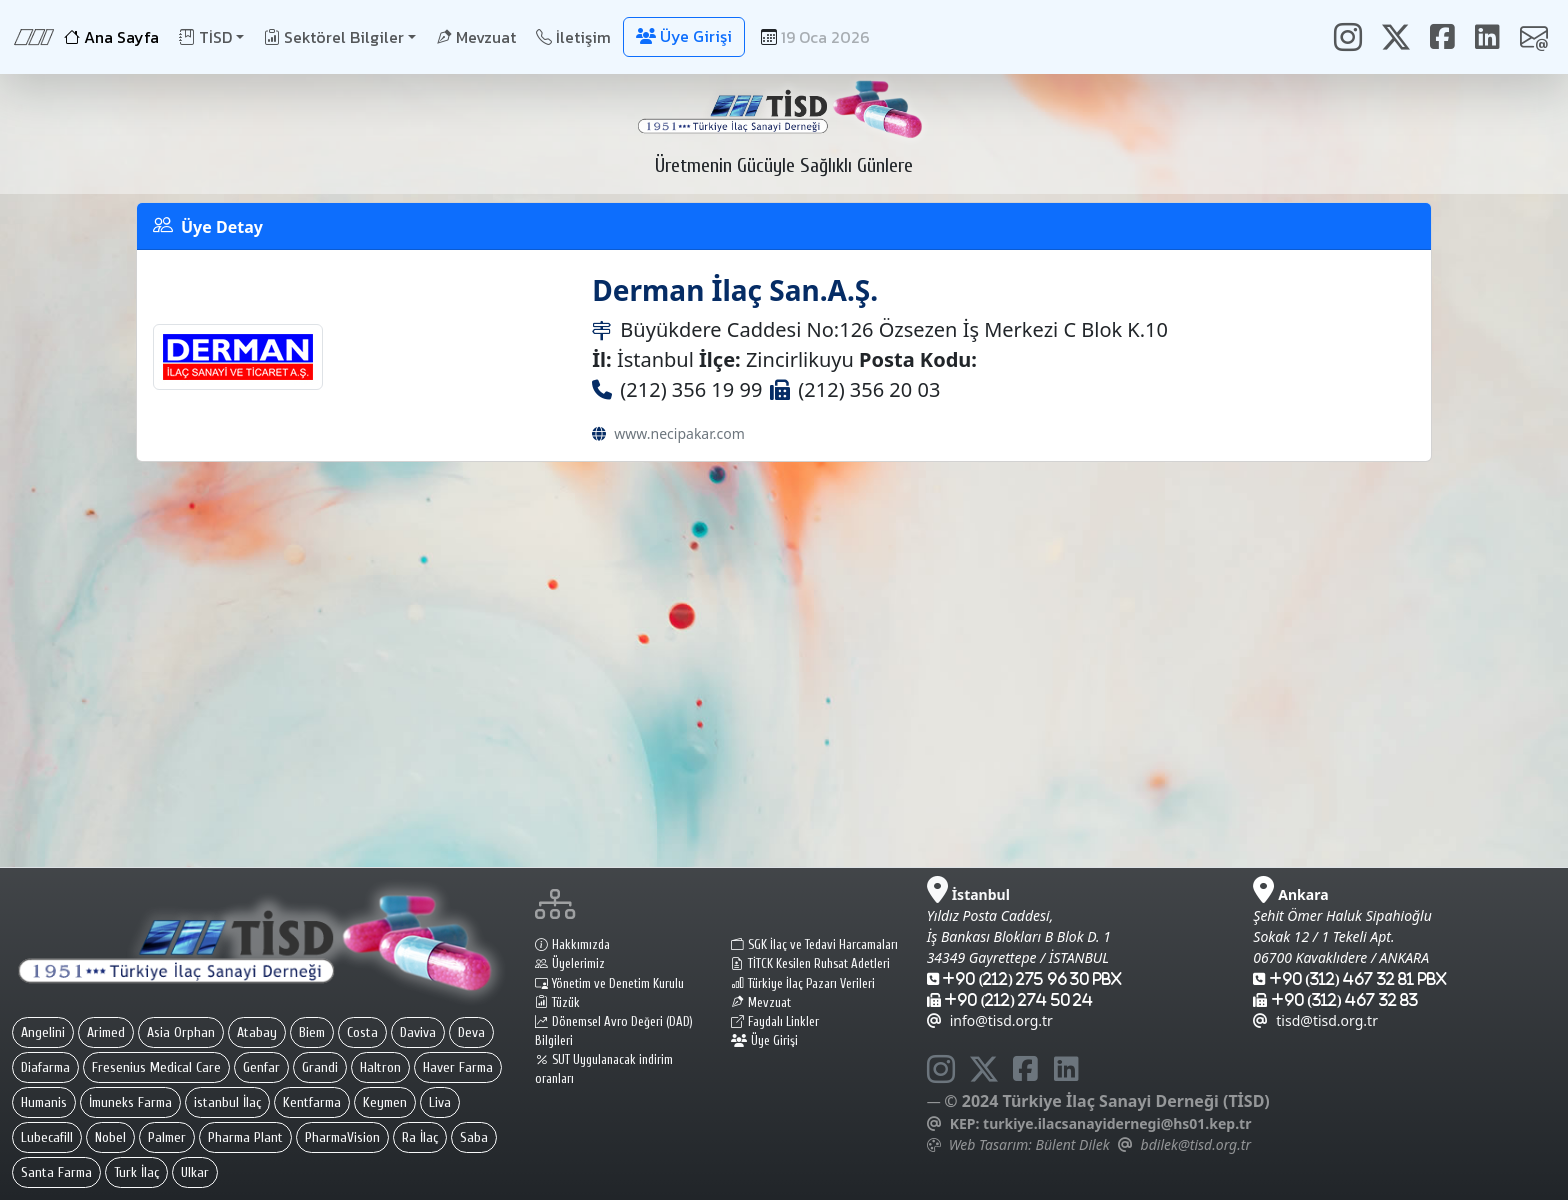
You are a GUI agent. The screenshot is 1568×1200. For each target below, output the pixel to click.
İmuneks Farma (130, 1102)
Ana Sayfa (111, 37)
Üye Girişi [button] (684, 36)
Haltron (380, 1067)
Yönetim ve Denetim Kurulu (609, 984)
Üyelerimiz (570, 964)
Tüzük (557, 1003)
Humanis (44, 1102)
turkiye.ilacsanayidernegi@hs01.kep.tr (1117, 1123)
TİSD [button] (205, 37)
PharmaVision (342, 1137)
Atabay (257, 1032)
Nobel (110, 1137)
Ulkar (195, 1172)
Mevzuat (476, 37)
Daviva (418, 1032)
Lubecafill (47, 1137)
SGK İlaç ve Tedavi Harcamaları (814, 945)
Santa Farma (56, 1172)
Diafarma (45, 1067)
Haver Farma (458, 1067)
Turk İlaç (136, 1172)
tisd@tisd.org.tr (1315, 1020)
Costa (362, 1032)
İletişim (573, 37)
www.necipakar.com (679, 433)
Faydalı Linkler (775, 1022)
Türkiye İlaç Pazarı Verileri (803, 984)
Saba (474, 1137)
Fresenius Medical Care (156, 1067)
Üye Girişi (764, 1041)
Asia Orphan (181, 1032)
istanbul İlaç (227, 1102)
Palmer (167, 1137)
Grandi (320, 1067)
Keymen (385, 1102)
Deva (471, 1032)
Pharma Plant (245, 1137)
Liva (440, 1102)
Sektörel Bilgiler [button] (334, 37)
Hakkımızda (572, 945)
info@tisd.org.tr (990, 1020)
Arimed (106, 1032)
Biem (312, 1032)
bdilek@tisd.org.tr (1196, 1144)
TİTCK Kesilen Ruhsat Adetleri (810, 964)
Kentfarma (312, 1102)
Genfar (261, 1067)
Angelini (43, 1032)
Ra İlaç (420, 1137)
